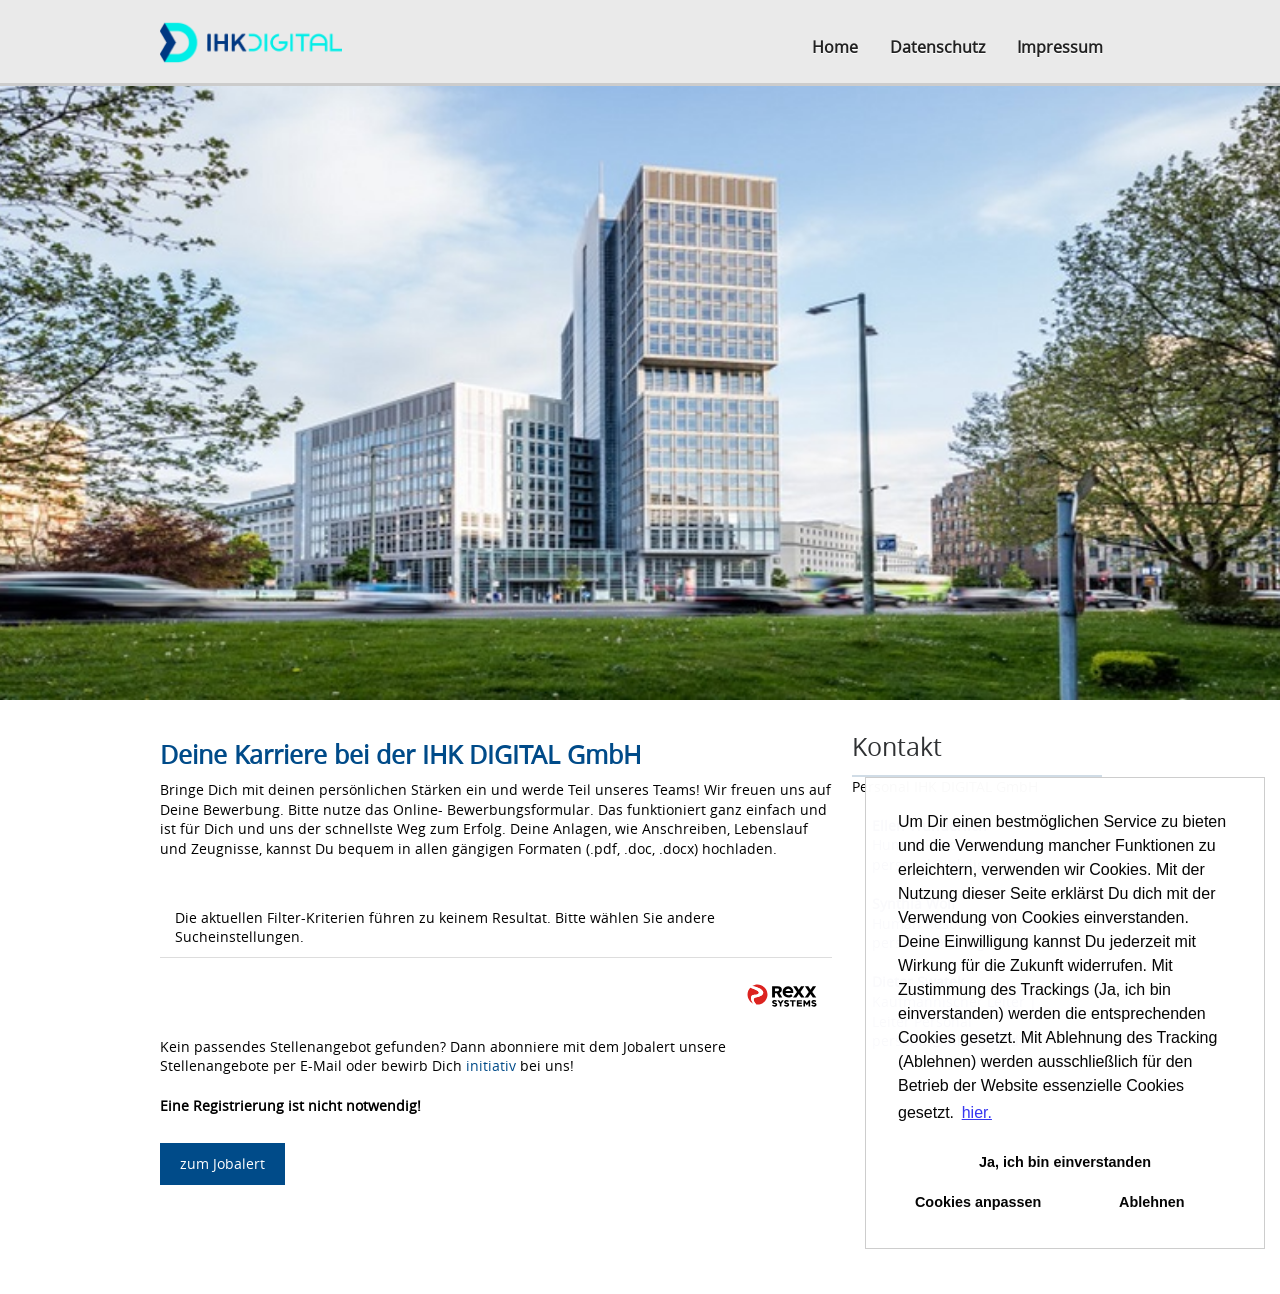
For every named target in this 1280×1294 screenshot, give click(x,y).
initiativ (491, 1065)
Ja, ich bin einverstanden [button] (1065, 1162)
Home (835, 47)
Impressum (1060, 47)
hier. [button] (977, 1112)
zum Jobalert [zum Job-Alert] (222, 1163)
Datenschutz (937, 47)
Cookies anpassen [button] (978, 1202)
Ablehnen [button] (1152, 1202)
